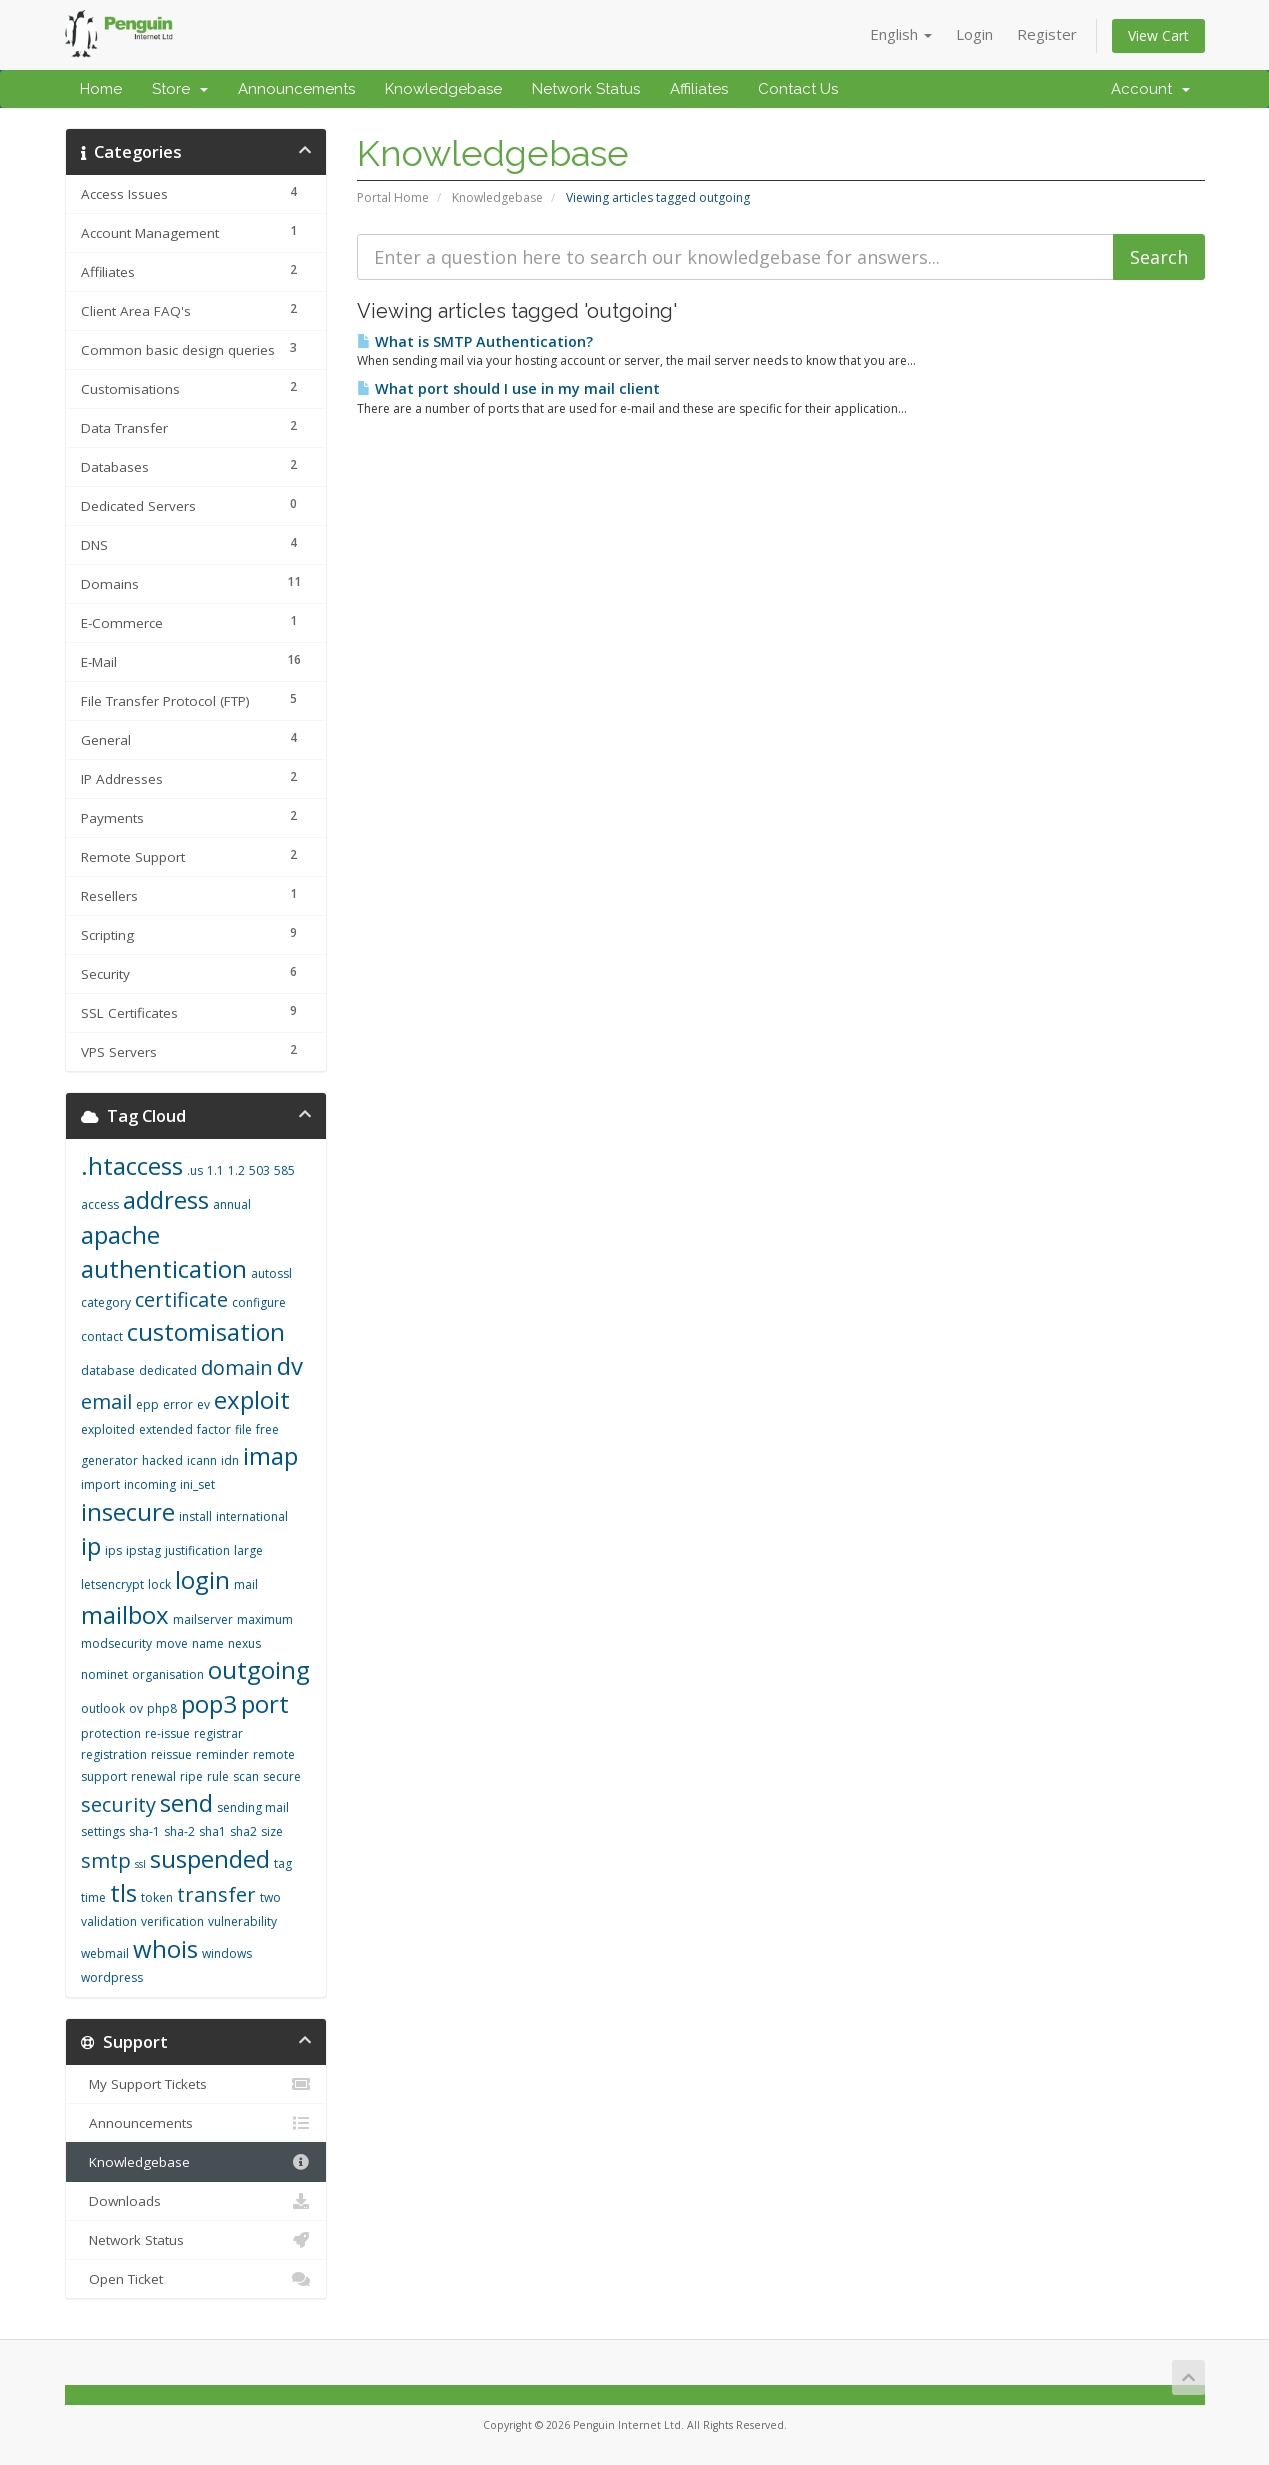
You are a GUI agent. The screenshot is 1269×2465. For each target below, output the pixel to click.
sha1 (212, 1831)
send (186, 1802)
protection (111, 1733)
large (248, 1550)
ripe (191, 1776)
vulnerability (242, 1921)
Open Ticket (196, 2279)
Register (1047, 34)
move (172, 1643)
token (157, 1897)
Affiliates (699, 89)
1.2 (236, 1170)
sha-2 (179, 1831)
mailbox (125, 1614)
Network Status (586, 89)
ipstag (143, 1550)
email (106, 1401)
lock (159, 1584)
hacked (162, 1460)
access (100, 1204)
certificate (181, 1299)
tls (123, 1892)
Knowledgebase (443, 89)
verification (172, 1921)
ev (203, 1404)
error (178, 1404)
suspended (210, 1858)
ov (136, 1708)
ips (113, 1550)
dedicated (168, 1370)
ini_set (197, 1484)
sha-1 (144, 1831)
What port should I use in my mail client (508, 388)
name (208, 1643)
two (270, 1897)
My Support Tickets (196, 2084)
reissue (171, 1754)
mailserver (203, 1619)
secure (282, 1776)
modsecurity (116, 1643)
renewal (153, 1776)
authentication (164, 1268)
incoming (150, 1484)
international (252, 1516)
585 (284, 1170)
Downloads (196, 2201)
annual (232, 1204)
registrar (218, 1733)
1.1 (215, 1170)
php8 (162, 1708)
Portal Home (393, 197)
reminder (222, 1754)
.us (195, 1170)
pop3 (209, 1703)
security (118, 1804)
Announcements (296, 89)
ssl (140, 1864)
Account (1150, 89)
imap (270, 1455)
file (243, 1429)
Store (180, 89)
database (108, 1370)
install (195, 1516)
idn (230, 1460)
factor (214, 1429)
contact (102, 1336)
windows (227, 1953)
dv (290, 1365)
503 (259, 1170)
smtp (106, 1860)
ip (91, 1545)
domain (237, 1367)
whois (165, 1948)
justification (197, 1550)
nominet (104, 1674)
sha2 (243, 1831)
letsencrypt (112, 1584)
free (267, 1429)
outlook (103, 1708)
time (93, 1897)
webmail (105, 1953)
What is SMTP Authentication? (475, 341)
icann (202, 1460)
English (901, 34)
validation (109, 1921)
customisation (206, 1331)
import (100, 1484)
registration (114, 1754)
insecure (128, 1511)
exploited (108, 1429)
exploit (252, 1399)
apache (120, 1234)
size (272, 1831)
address (166, 1199)
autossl (271, 1273)
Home (101, 89)
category (106, 1302)
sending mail (253, 1807)
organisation (168, 1674)
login (202, 1579)
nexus (244, 1643)
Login (974, 34)
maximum (265, 1619)
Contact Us (798, 89)
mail (246, 1584)
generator (109, 1460)
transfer (216, 1894)
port (265, 1703)
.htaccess (132, 1165)
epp (147, 1404)
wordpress (112, 1977)
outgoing (259, 1669)
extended (166, 1429)
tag (283, 1863)
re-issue (167, 1733)
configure (259, 1302)
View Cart (1158, 35)
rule (218, 1776)
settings (103, 1831)
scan (246, 1776)
